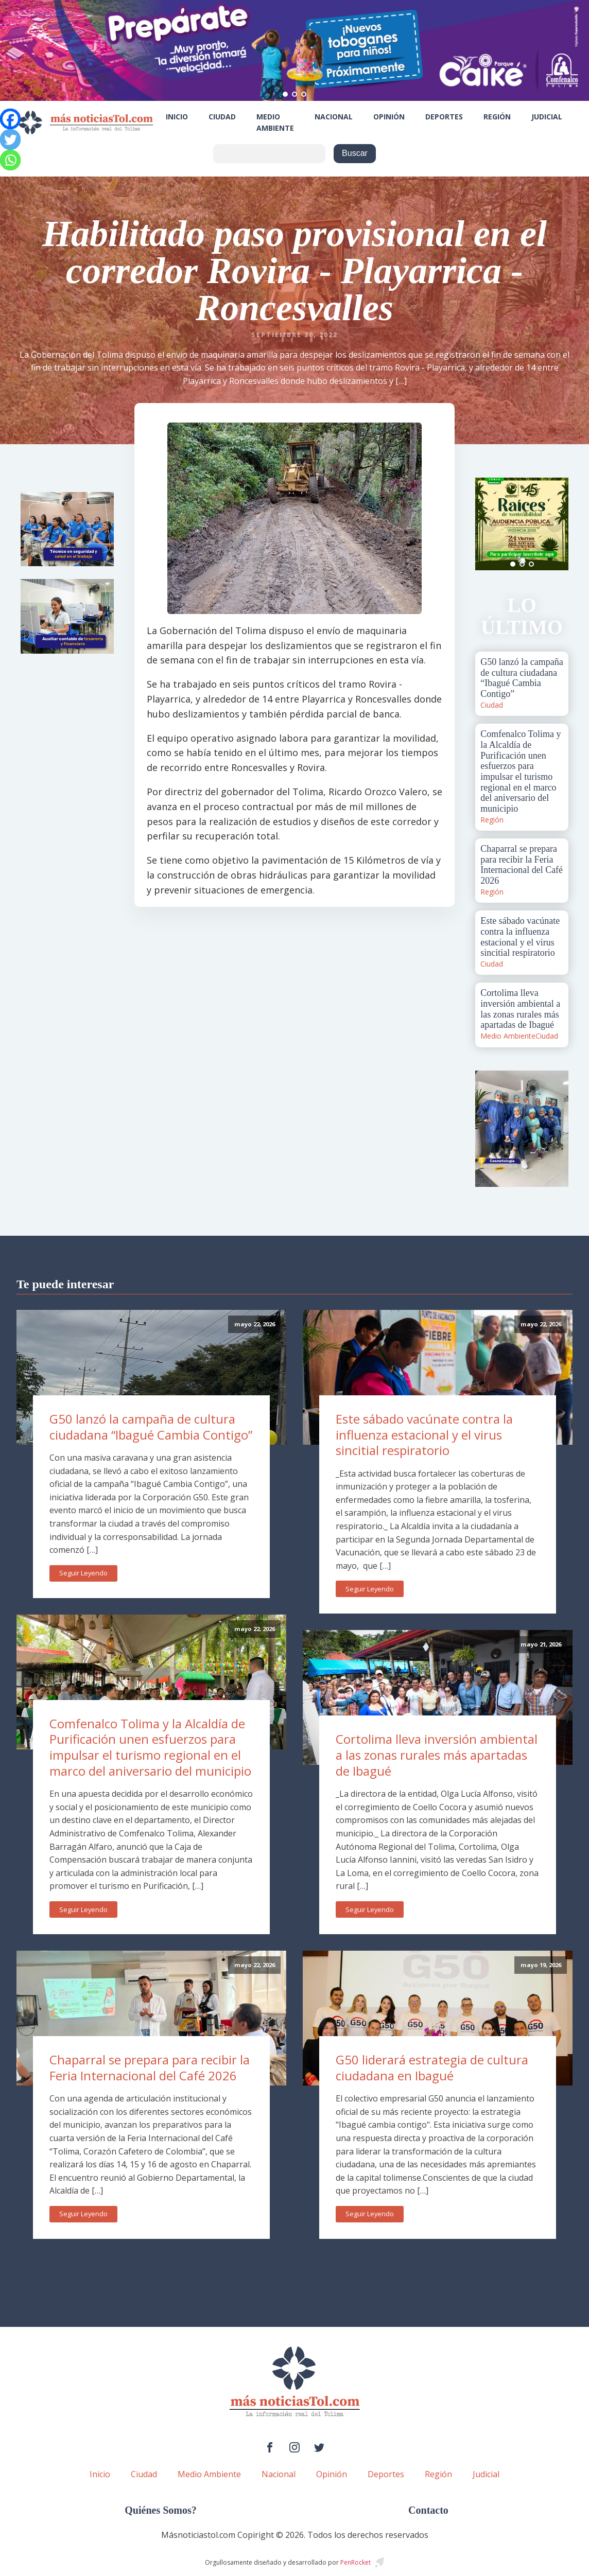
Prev (488, 524)
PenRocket (355, 2562)
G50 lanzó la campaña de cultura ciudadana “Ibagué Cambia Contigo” (150, 1426)
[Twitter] (10, 139)
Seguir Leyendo (83, 1573)
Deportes (444, 116)
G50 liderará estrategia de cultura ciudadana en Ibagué (432, 2067)
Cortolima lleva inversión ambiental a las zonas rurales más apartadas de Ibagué (437, 1754)
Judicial (546, 116)
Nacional (334, 116)
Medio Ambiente (275, 122)
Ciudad (222, 116)
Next (555, 524)
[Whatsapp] (10, 160)
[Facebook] (10, 119)
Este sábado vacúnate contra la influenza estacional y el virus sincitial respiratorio (424, 1434)
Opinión (389, 116)
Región (497, 116)
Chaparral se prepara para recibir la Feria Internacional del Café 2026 (149, 2067)
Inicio (177, 116)
